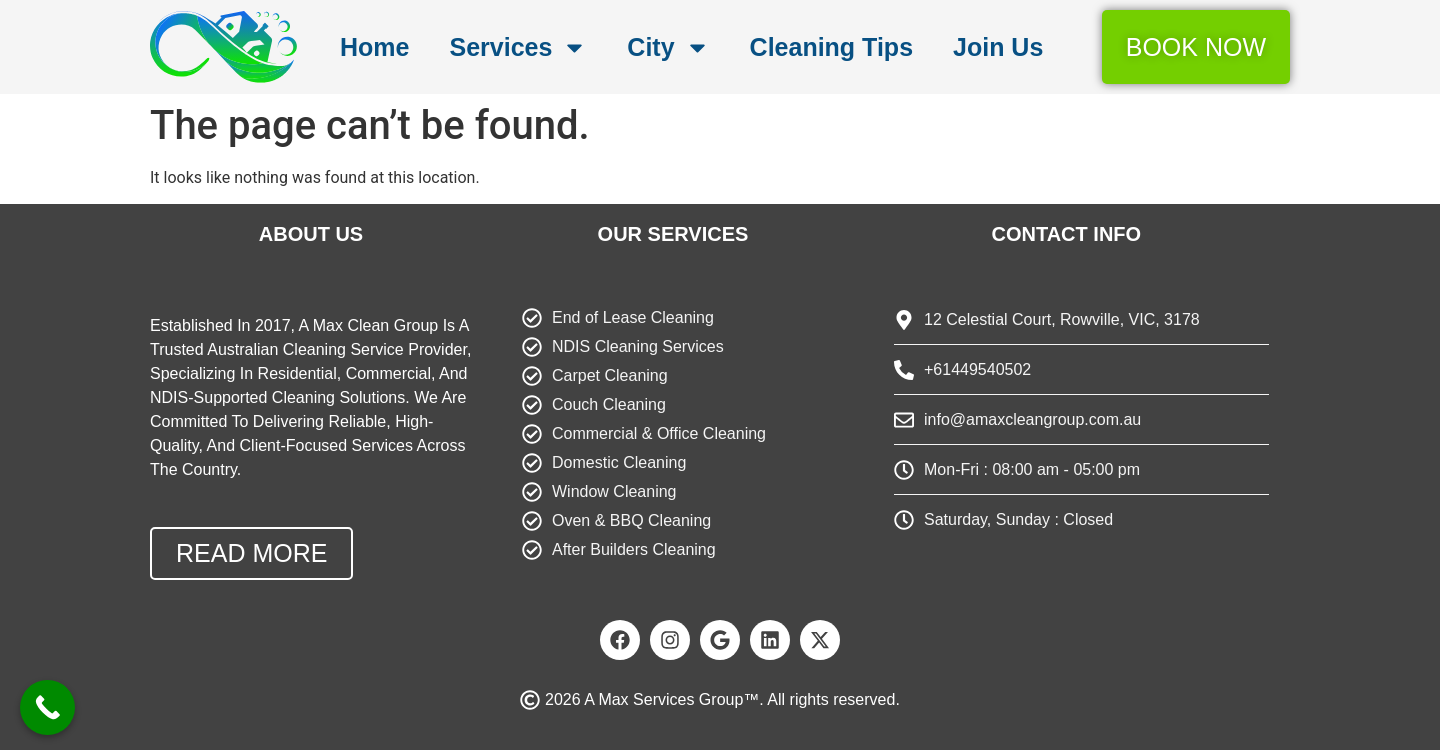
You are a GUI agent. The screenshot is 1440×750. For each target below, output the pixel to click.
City (668, 47)
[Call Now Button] (47, 707)
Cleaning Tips (831, 47)
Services (518, 47)
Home (374, 47)
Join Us (998, 47)
